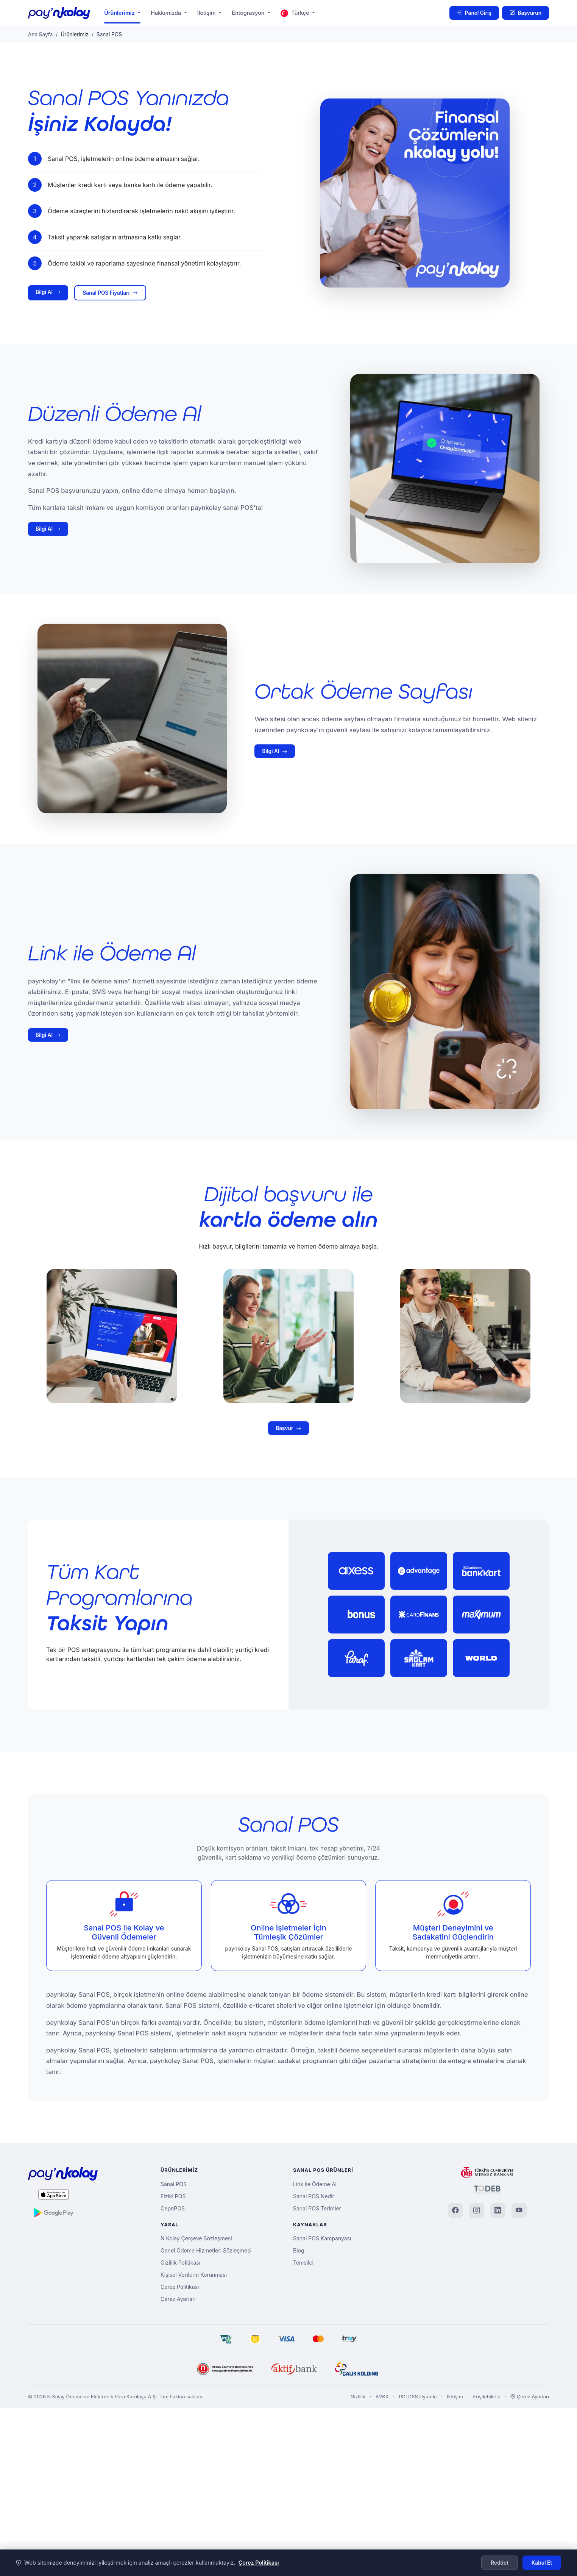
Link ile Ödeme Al (315, 2184)
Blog (298, 2250)
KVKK (382, 2396)
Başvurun (525, 13)
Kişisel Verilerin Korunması (194, 2274)
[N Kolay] (224, 2368)
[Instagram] (476, 2210)
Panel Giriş (474, 13)
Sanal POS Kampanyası (322, 2238)
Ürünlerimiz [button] (120, 12)
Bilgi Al (48, 292)
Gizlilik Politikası (180, 2262)
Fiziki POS (173, 2196)
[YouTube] (519, 2210)
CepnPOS (173, 2208)
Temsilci (303, 2262)
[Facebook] (455, 2210)
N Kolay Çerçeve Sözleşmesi (196, 2238)
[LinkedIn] (497, 2210)
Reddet (499, 2563)
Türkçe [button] (295, 13)
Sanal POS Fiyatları (110, 293)
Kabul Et (542, 2563)
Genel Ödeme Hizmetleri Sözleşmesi (206, 2250)
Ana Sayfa (40, 34)
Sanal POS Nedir (313, 2196)
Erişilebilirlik (487, 2396)
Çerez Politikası (180, 2287)
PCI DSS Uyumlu (418, 2396)
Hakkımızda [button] (166, 12)
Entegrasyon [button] (249, 12)
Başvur (288, 1463)
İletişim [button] (207, 12)
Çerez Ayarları (178, 2299)
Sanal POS (174, 2184)
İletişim (455, 2396)
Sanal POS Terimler (317, 2208)
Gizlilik (358, 2396)
